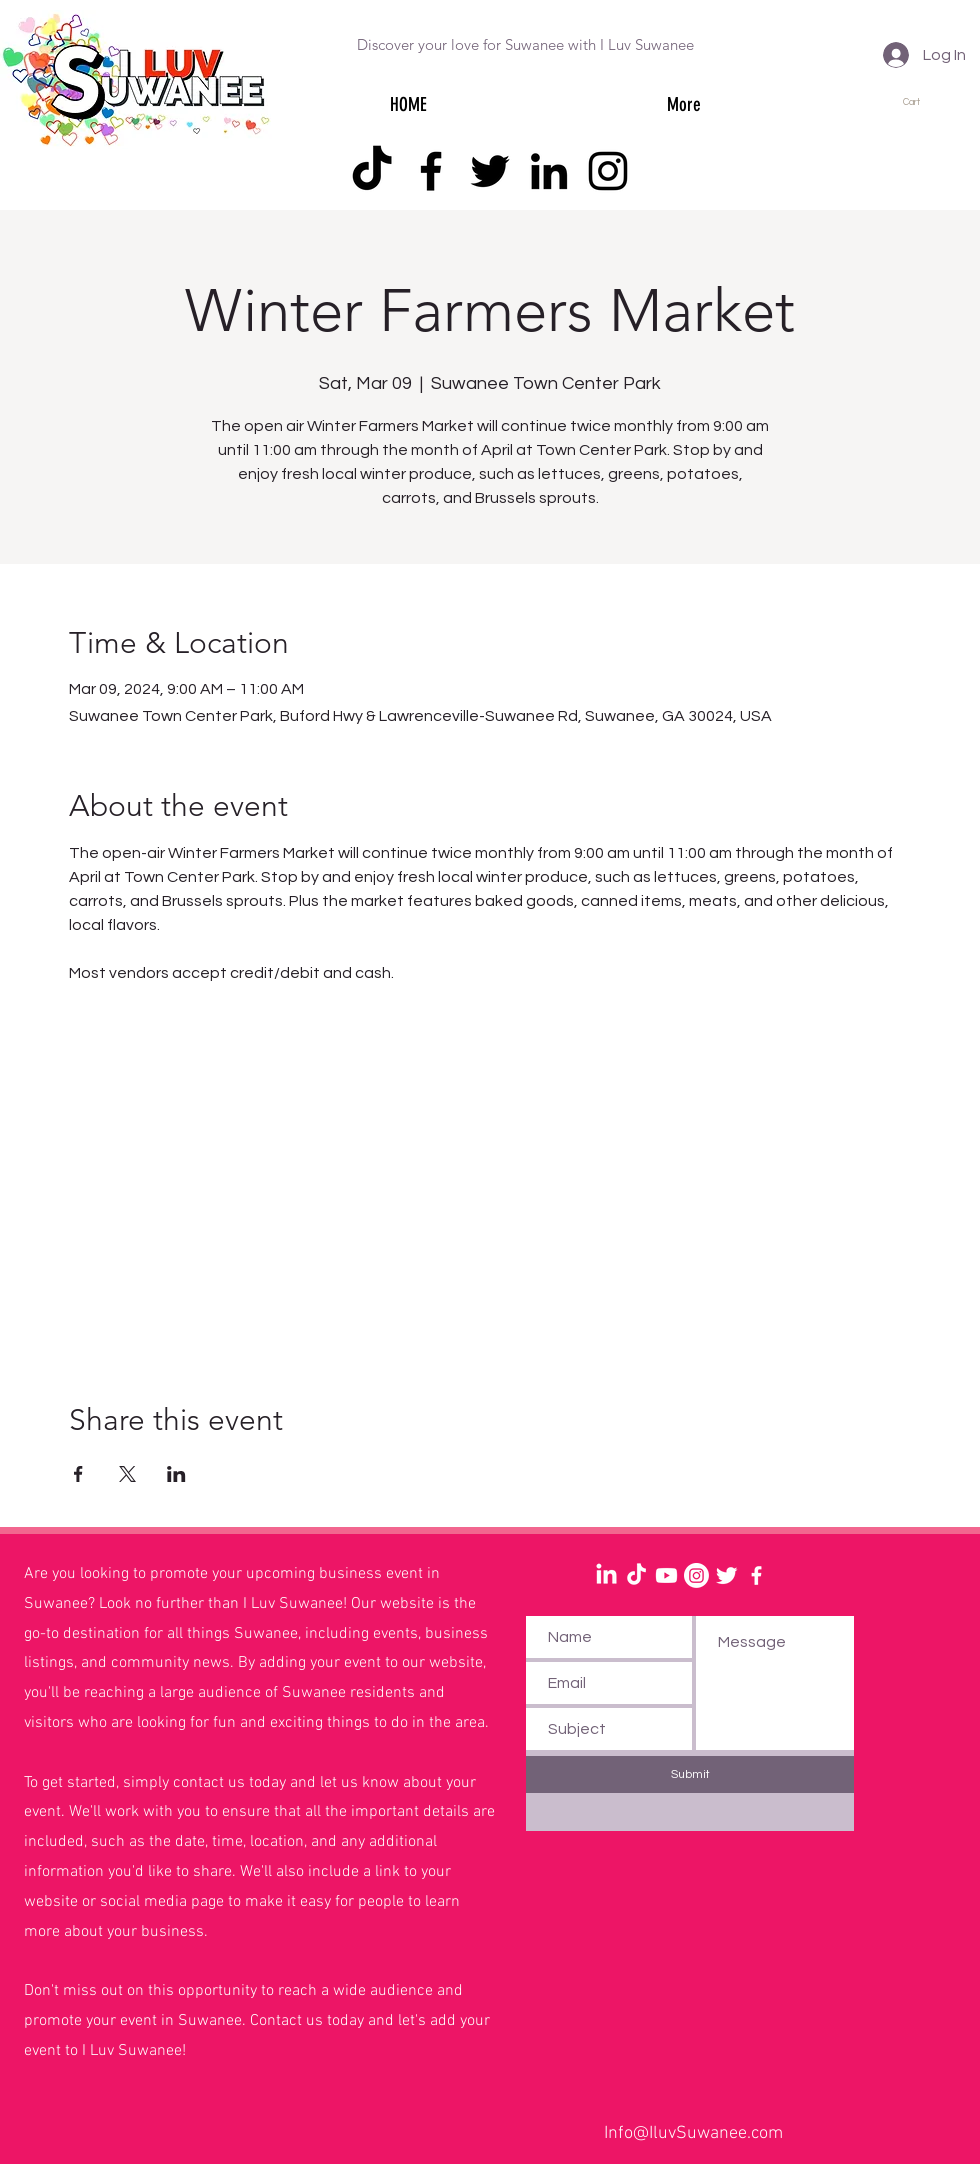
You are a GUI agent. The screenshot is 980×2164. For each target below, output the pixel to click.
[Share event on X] (127, 1474)
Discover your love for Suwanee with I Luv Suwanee (525, 44)
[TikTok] (372, 171)
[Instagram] (608, 171)
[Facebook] (431, 171)
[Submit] (690, 1774)
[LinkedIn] (549, 171)
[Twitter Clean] (726, 1575)
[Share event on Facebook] (78, 1474)
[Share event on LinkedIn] (176, 1474)
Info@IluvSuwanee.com (693, 2133)
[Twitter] (490, 171)
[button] (920, 101)
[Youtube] (666, 1575)
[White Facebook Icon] (756, 1575)
